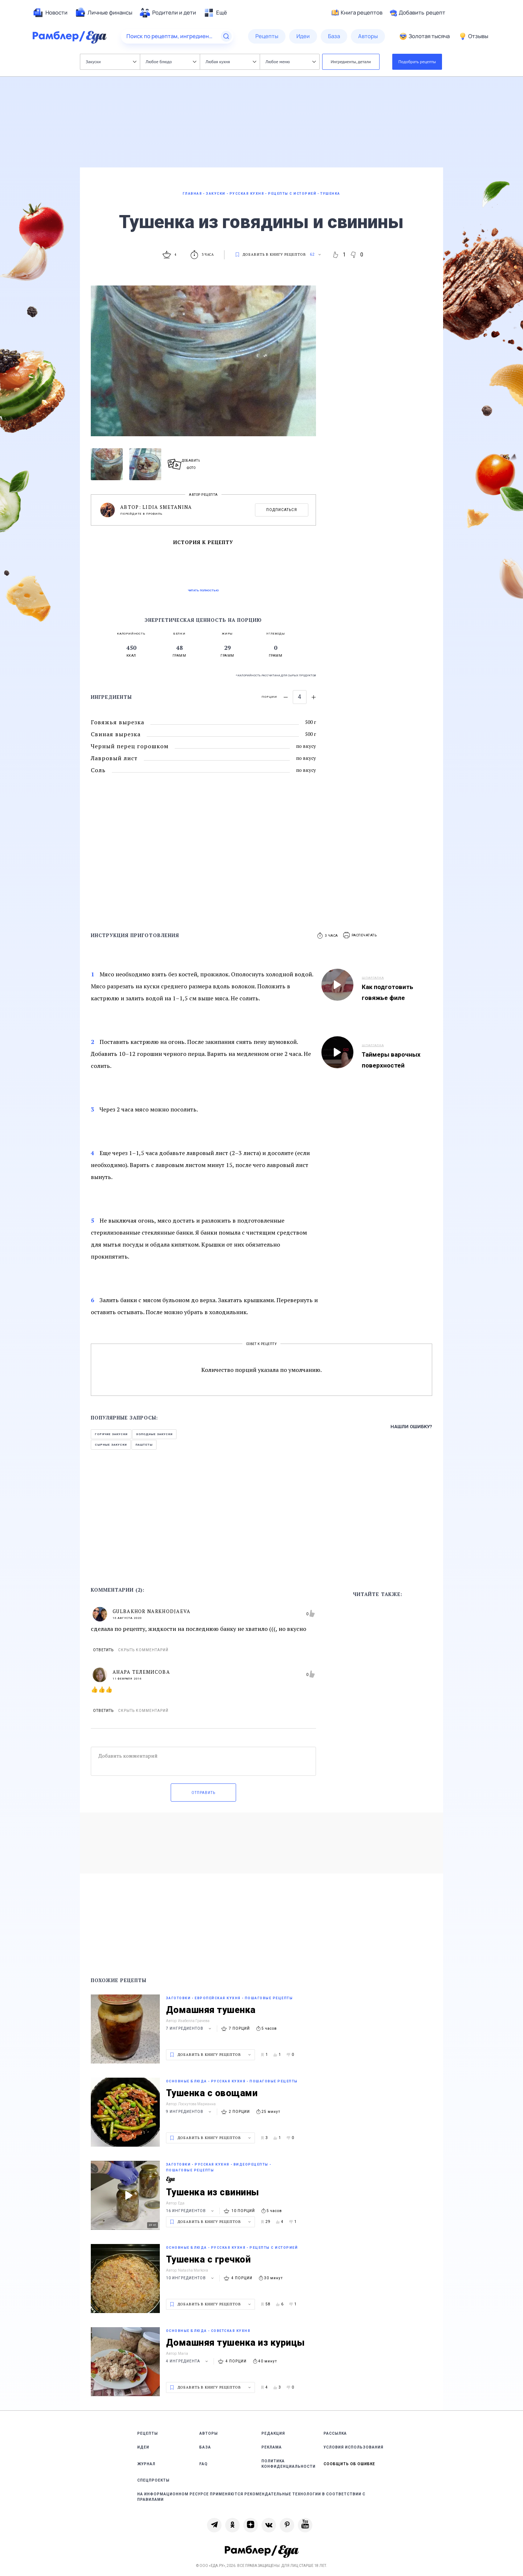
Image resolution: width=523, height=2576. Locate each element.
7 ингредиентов (189, 2028)
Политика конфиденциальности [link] (289, 2463)
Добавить (417, 12)
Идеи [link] (143, 2447)
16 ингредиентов (191, 2211)
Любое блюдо (171, 61)
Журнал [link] (146, 2464)
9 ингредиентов (189, 2112)
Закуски (111, 61)
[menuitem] (50, 12)
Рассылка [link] (335, 2433)
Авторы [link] (208, 2433)
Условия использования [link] (354, 2447)
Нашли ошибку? (411, 1426)
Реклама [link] (272, 2447)
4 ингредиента (188, 2361)
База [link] (205, 2447)
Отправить (203, 1793)
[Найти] (226, 36)
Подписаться (281, 510)
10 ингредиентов (191, 2278)
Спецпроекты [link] (153, 2480)
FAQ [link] (203, 2464)
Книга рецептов (357, 12)
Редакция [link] (273, 2433)
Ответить (103, 1650)
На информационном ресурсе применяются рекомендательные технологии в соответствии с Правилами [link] (251, 2497)
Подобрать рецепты (417, 61)
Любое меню (290, 61)
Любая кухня (231, 61)
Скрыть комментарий (143, 1650)
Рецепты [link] (147, 2433)
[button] (360, 935)
